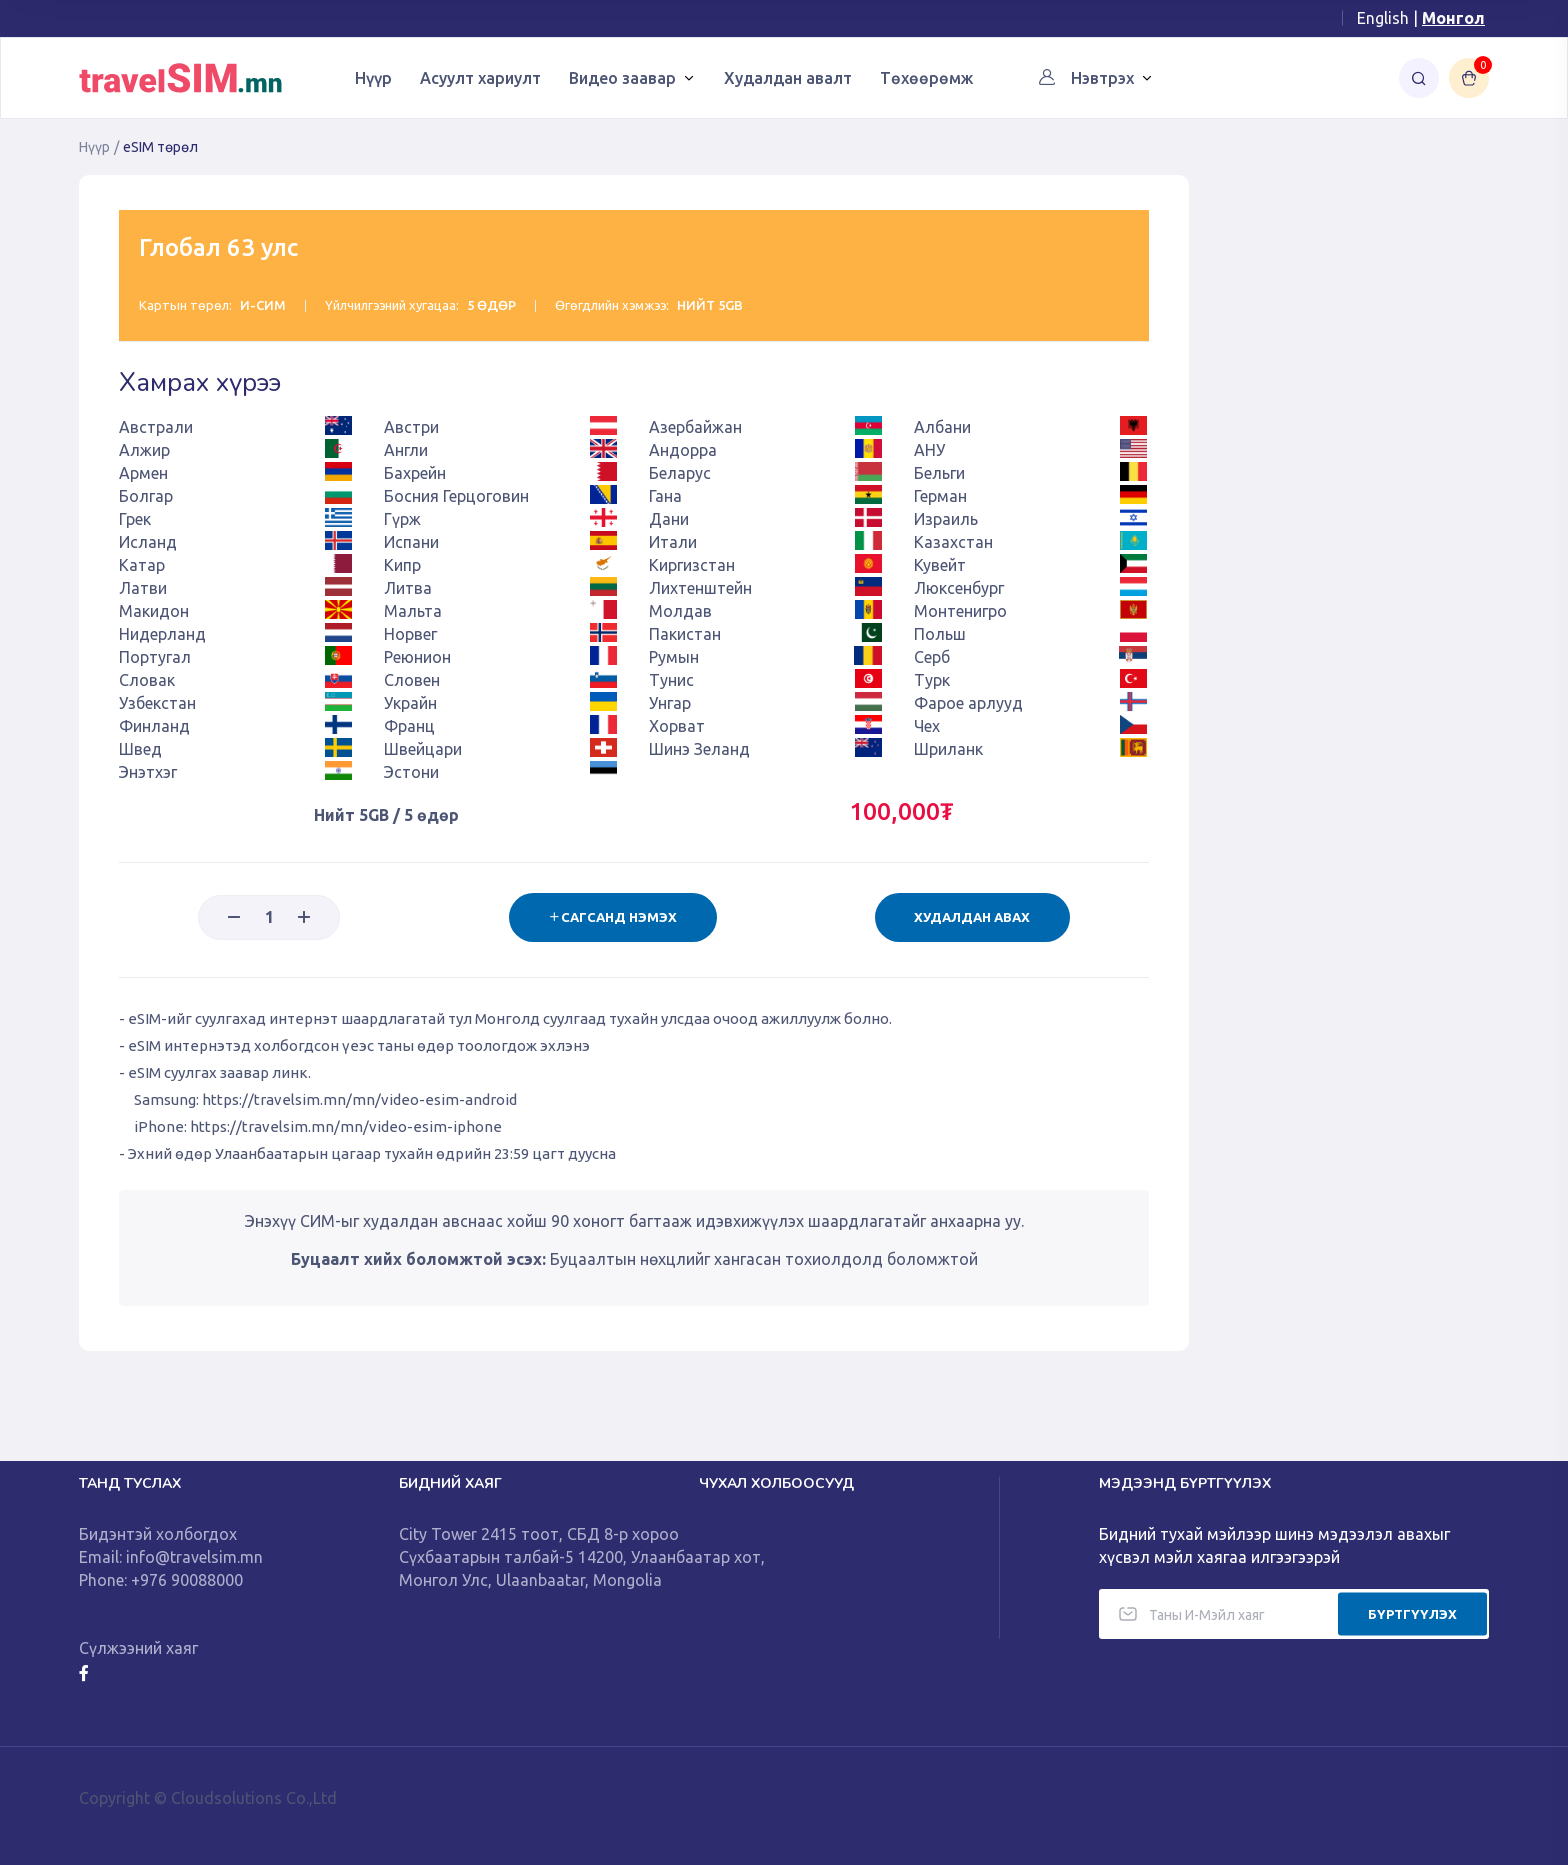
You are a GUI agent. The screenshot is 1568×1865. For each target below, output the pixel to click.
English (1383, 18)
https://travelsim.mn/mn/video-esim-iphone (346, 1126)
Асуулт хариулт (480, 78)
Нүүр (373, 78)
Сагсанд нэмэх (611, 917)
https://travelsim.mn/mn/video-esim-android (359, 1099)
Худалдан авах (972, 917)
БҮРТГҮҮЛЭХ (1412, 1613)
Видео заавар (622, 78)
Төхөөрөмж (926, 78)
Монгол (1453, 18)
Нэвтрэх (1102, 78)
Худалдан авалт (788, 78)
